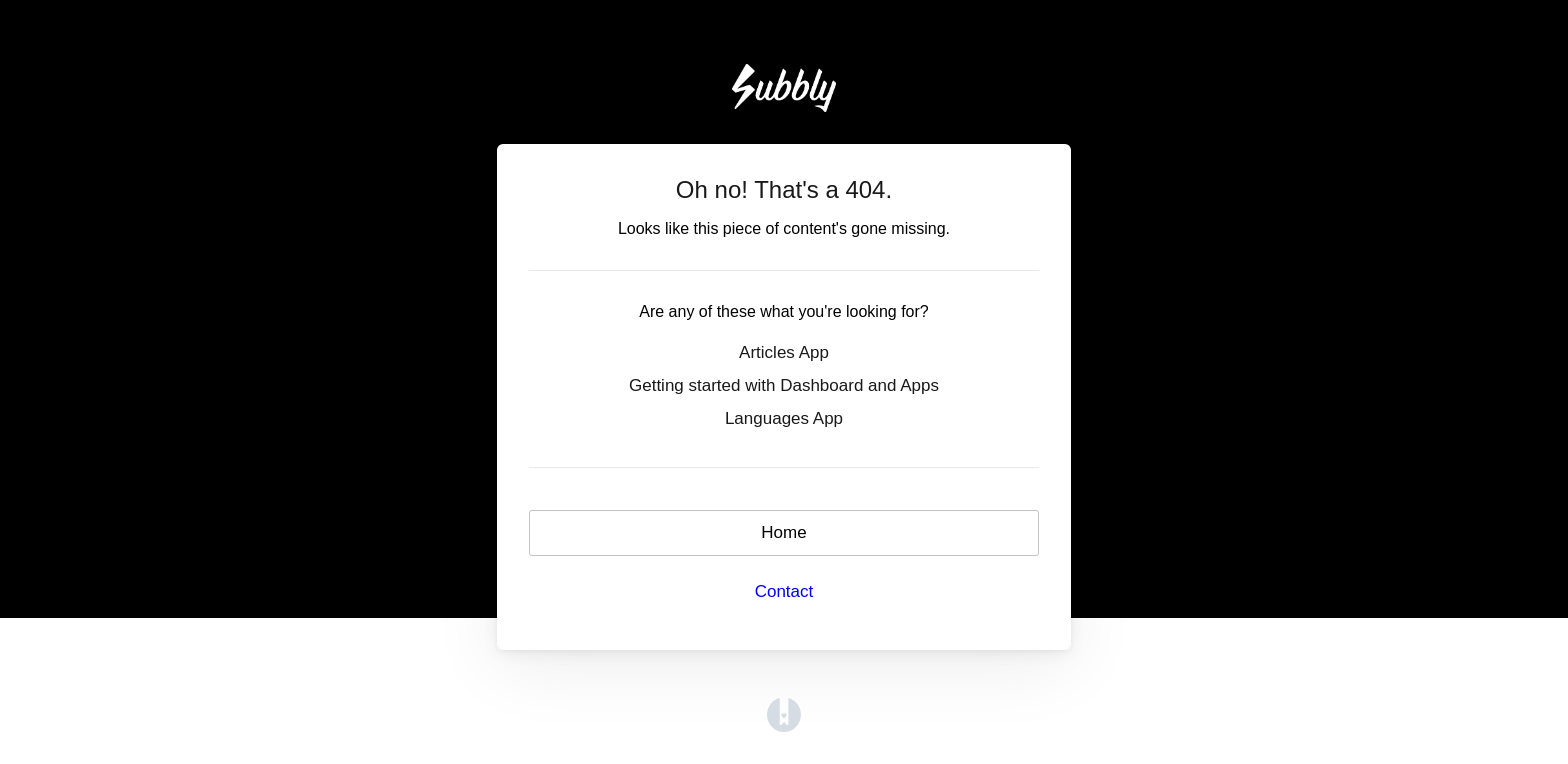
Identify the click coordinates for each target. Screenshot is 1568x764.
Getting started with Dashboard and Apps (784, 385)
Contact (784, 591)
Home (783, 532)
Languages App (784, 418)
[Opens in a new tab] (784, 714)
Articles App (784, 352)
